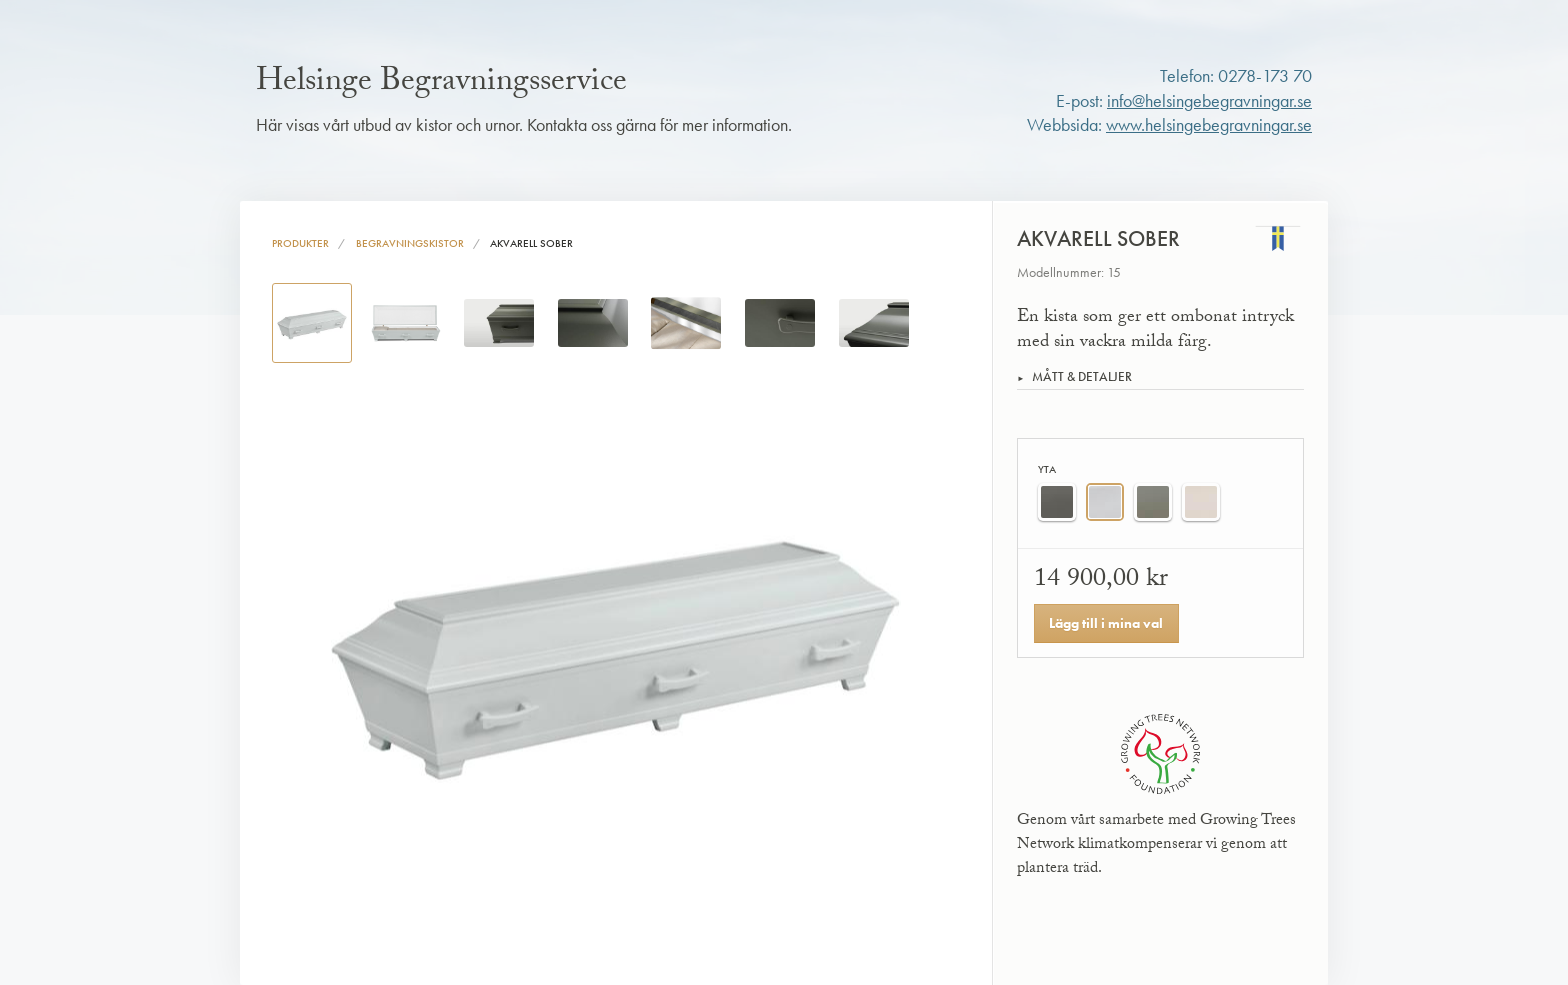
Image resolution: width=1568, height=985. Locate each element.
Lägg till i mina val (1106, 623)
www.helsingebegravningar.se (1209, 125)
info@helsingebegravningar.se (1209, 101)
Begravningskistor (410, 243)
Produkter (300, 243)
